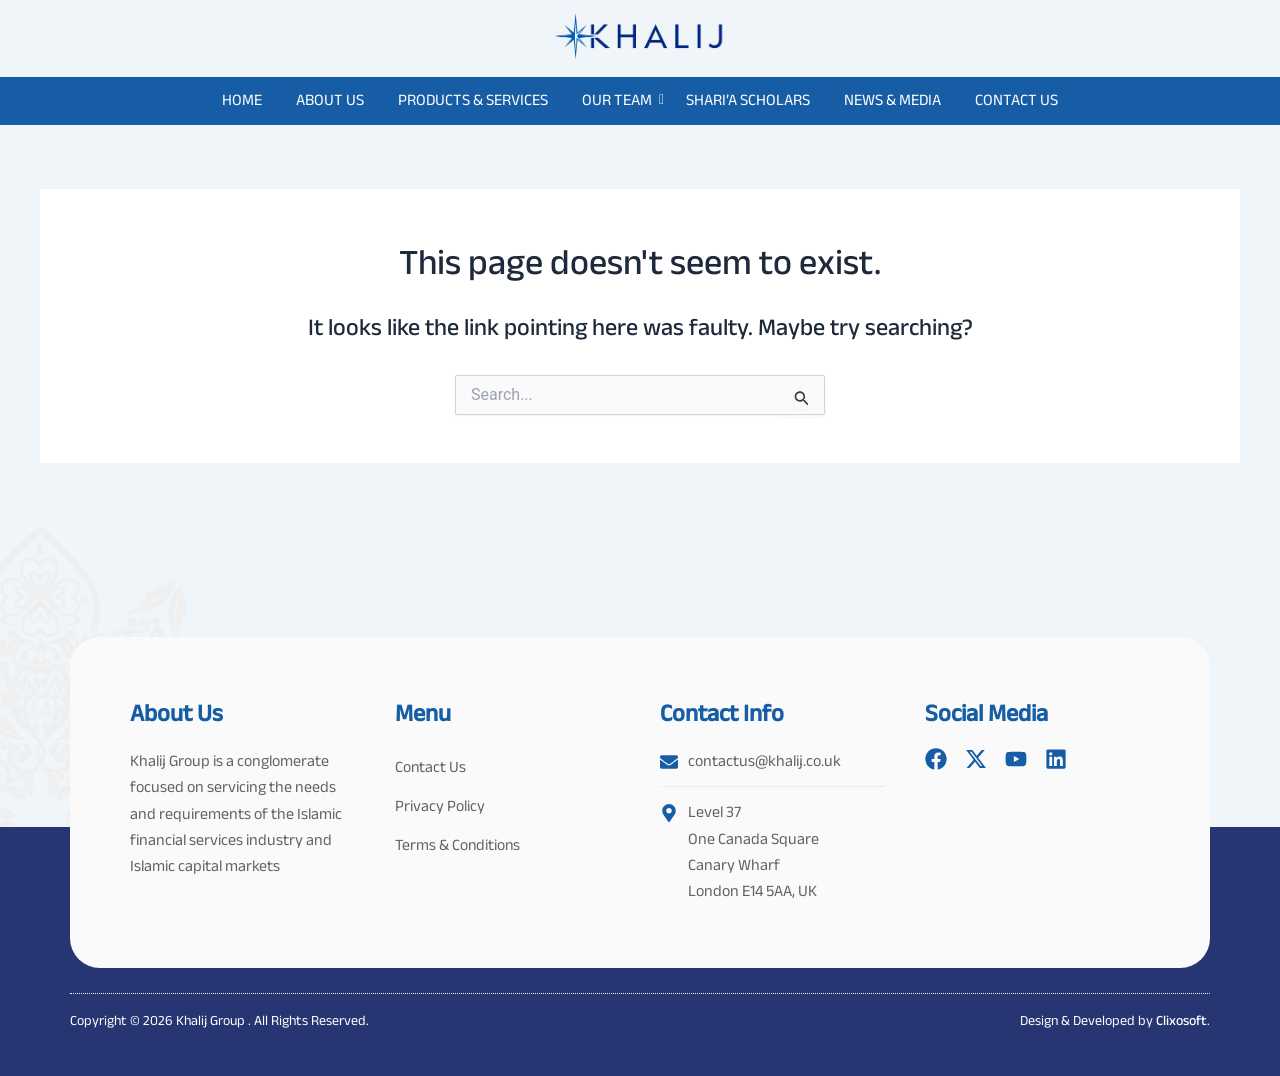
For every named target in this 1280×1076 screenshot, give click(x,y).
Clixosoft (1181, 1020)
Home (242, 99)
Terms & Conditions (459, 847)
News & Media (892, 99)
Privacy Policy (440, 807)
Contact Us (1016, 99)
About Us (330, 99)
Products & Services (473, 99)
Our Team (620, 99)
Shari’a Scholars (748, 99)
